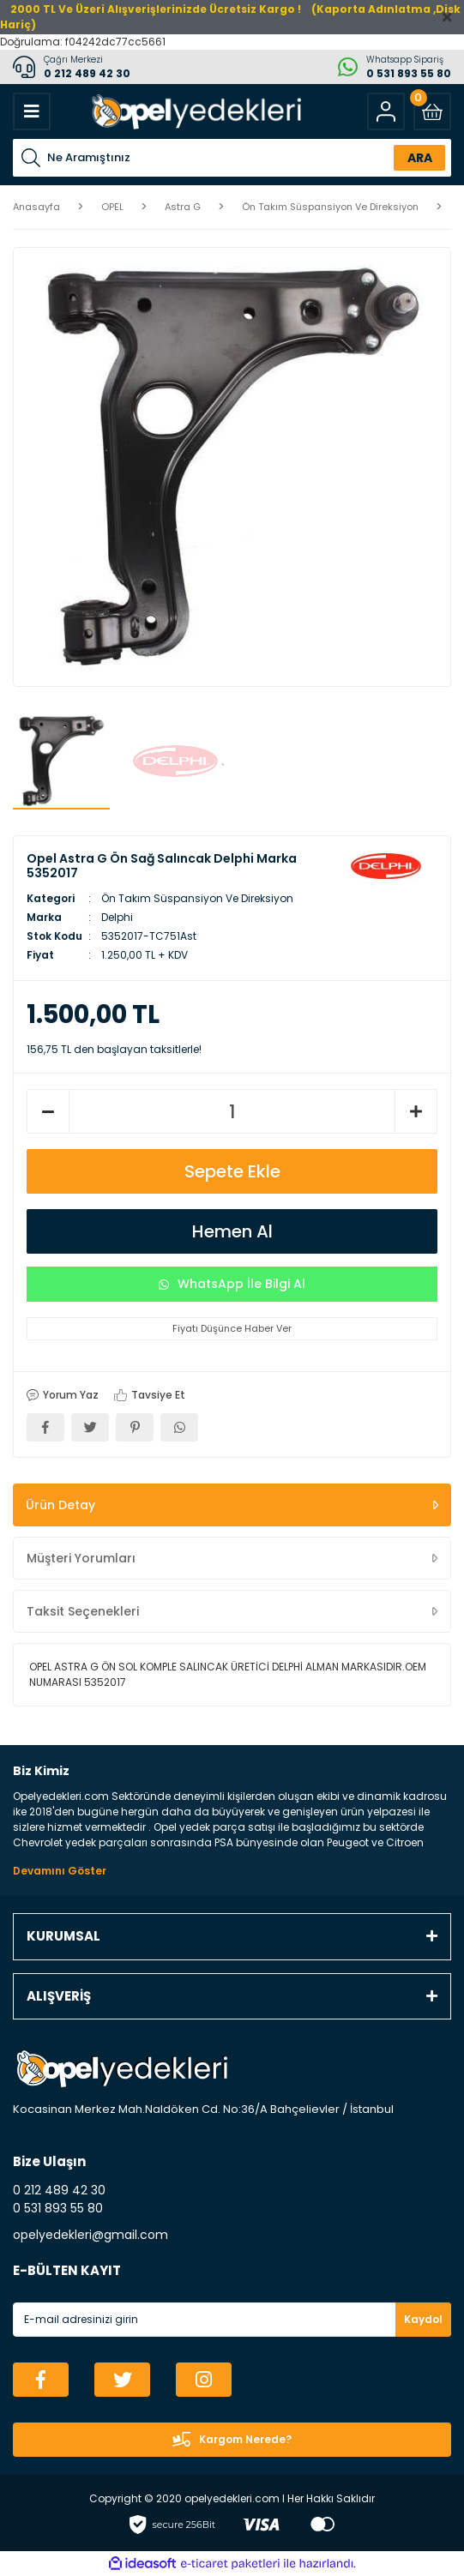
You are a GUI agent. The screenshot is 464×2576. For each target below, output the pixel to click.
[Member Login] (386, 111)
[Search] (232, 158)
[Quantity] (232, 1111)
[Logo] (194, 111)
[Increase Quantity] (416, 1111)
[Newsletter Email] (232, 2319)
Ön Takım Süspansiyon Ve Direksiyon (197, 898)
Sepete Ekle (232, 1171)
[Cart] (432, 111)
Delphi (117, 917)
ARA (419, 157)
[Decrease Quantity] (48, 1111)
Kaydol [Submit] (423, 2319)
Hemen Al (232, 1231)
